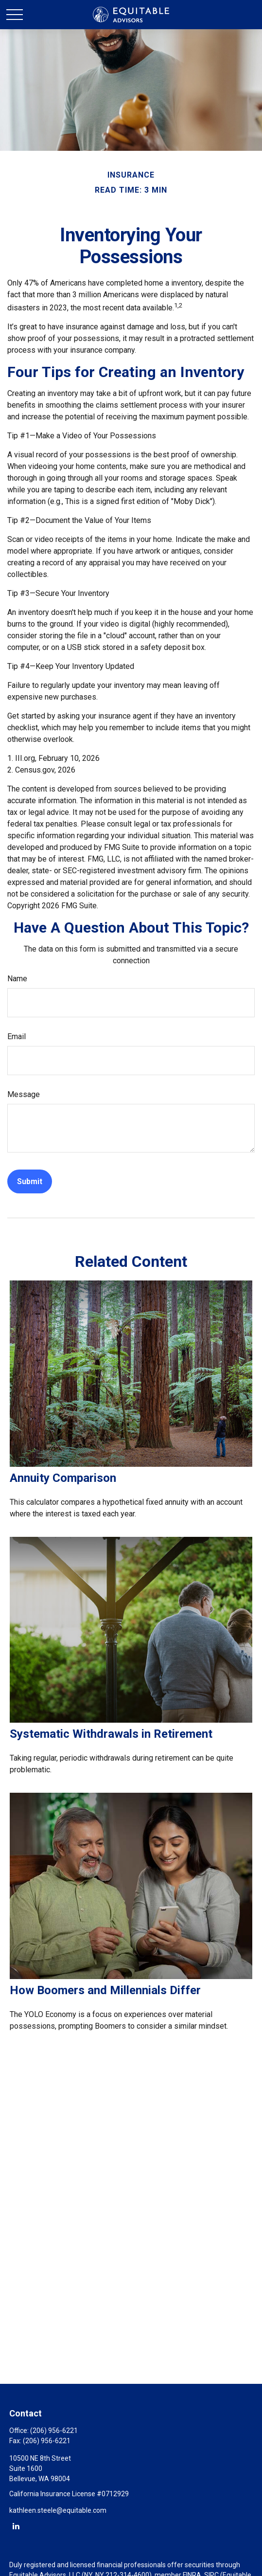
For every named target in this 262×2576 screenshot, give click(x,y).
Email (16, 1036)
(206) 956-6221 (54, 2430)
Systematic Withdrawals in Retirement (111, 1734)
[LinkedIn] (15, 2525)
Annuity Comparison (63, 1478)
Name (17, 978)
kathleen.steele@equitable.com (57, 2510)
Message (23, 1094)
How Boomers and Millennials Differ (105, 1990)
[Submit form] (29, 1181)
